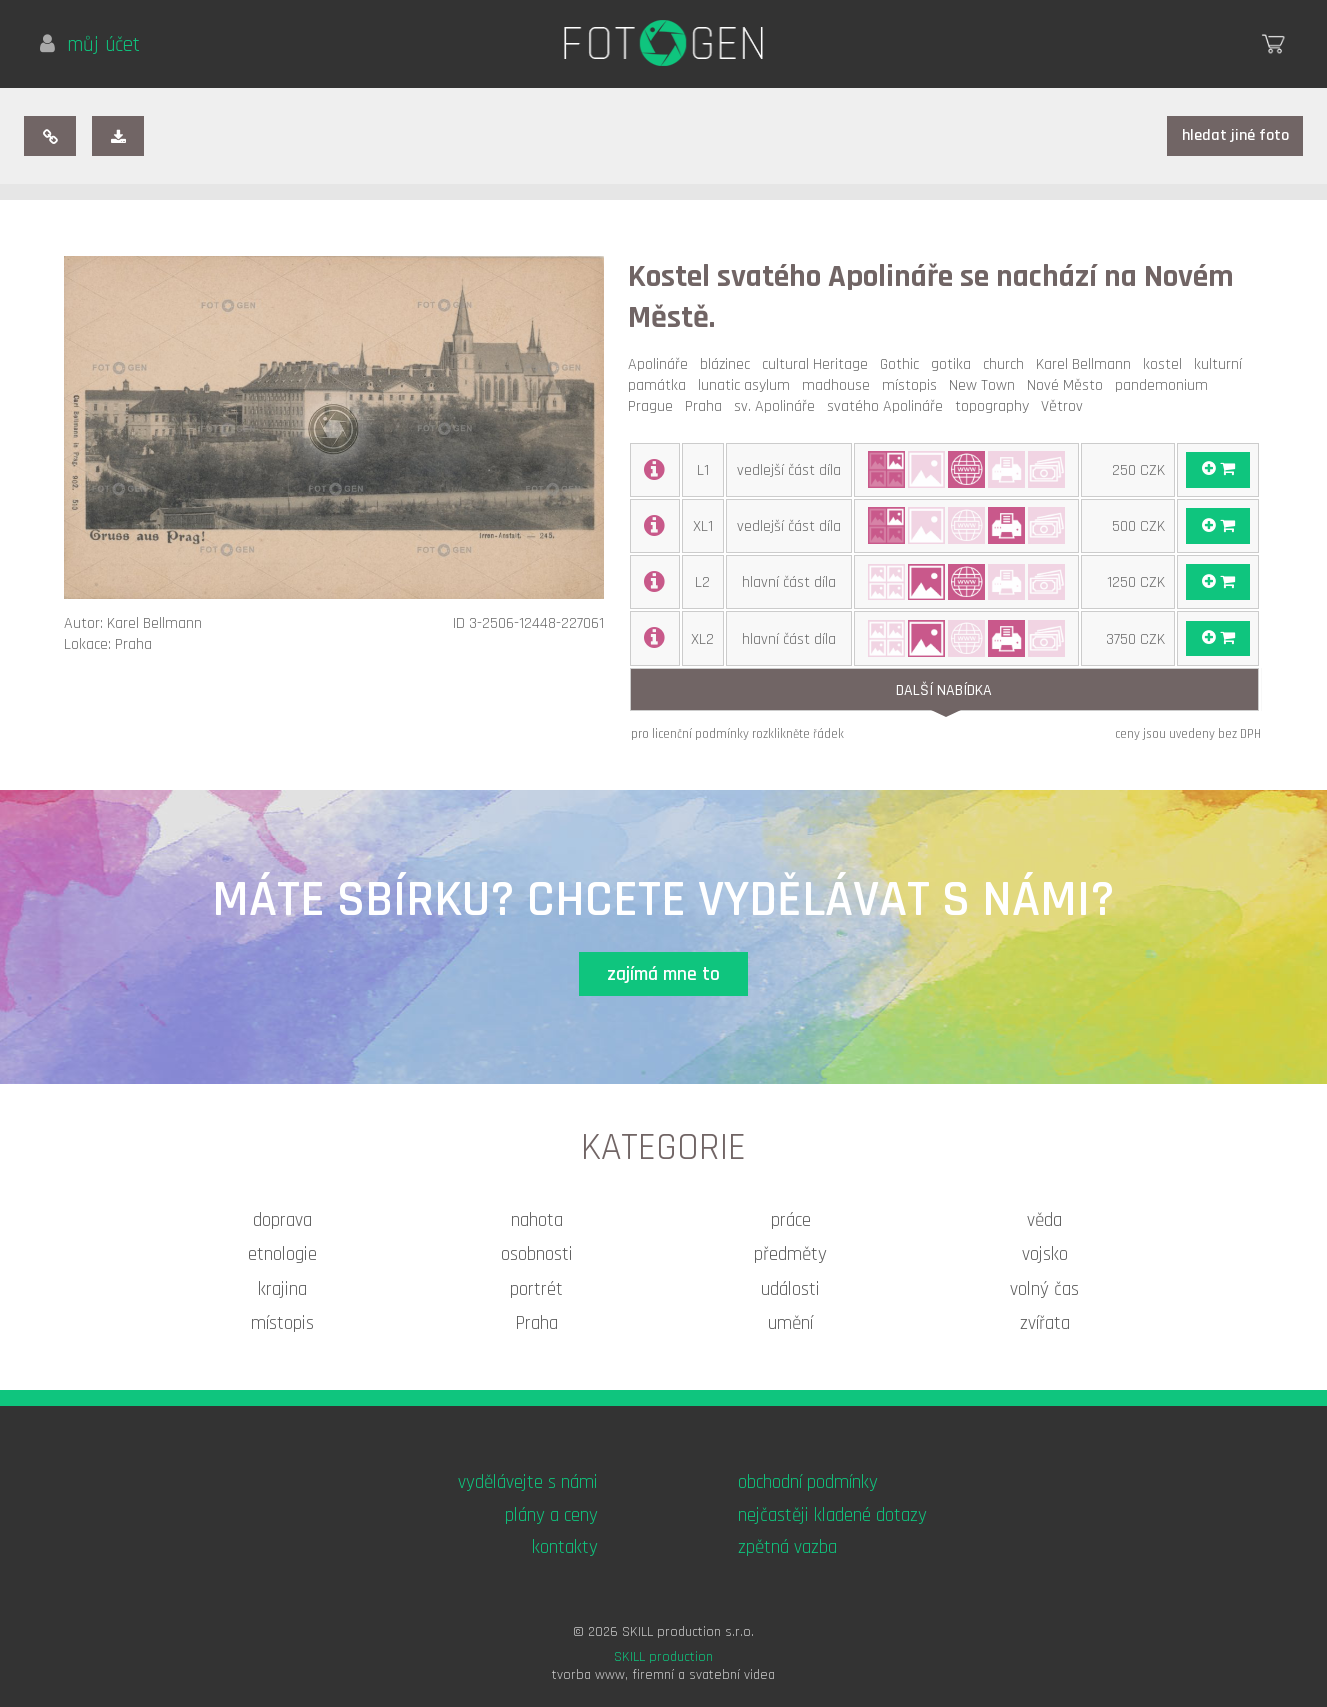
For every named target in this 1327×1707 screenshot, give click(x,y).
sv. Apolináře (778, 406)
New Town (986, 385)
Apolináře (662, 364)
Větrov (1066, 406)
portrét (536, 1289)
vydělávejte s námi (528, 1482)
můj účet (90, 45)
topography (996, 406)
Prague (654, 406)
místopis (913, 385)
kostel (1166, 364)
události (790, 1289)
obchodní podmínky (808, 1482)
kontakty (565, 1547)
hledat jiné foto (1235, 135)
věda (1044, 1220)
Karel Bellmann (1087, 364)
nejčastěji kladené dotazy (832, 1515)
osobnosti (537, 1254)
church (1007, 364)
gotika (955, 364)
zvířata (1045, 1323)
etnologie (282, 1254)
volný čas (1044, 1289)
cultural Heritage (819, 364)
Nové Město (1069, 385)
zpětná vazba (787, 1547)
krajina (282, 1289)
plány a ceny (551, 1515)
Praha (707, 406)
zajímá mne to (663, 974)
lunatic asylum (748, 385)
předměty (790, 1254)
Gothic (903, 364)
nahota (537, 1220)
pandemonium (1165, 385)
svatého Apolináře (889, 406)
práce (791, 1220)
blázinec (729, 364)
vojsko (1045, 1254)
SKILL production (663, 1657)
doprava (282, 1220)
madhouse (840, 385)
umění (790, 1323)
